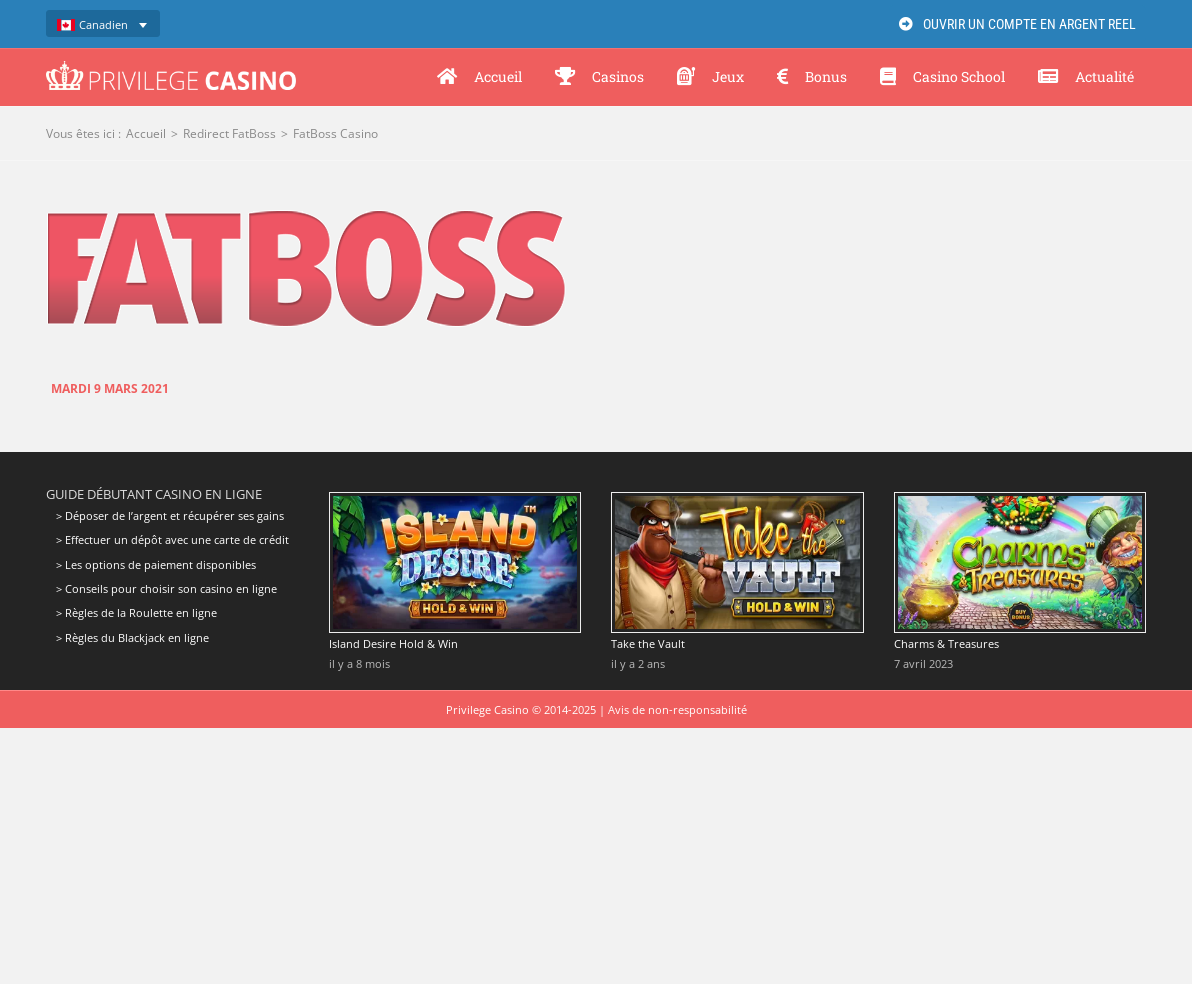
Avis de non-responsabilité (677, 709)
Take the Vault (648, 643)
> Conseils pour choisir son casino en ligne (166, 588)
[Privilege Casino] (171, 68)
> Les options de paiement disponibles (156, 564)
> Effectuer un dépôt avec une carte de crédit (172, 539)
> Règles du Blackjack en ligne (132, 637)
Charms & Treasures (946, 643)
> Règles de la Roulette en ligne (136, 612)
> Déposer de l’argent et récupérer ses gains (170, 516)
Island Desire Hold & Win (393, 643)
